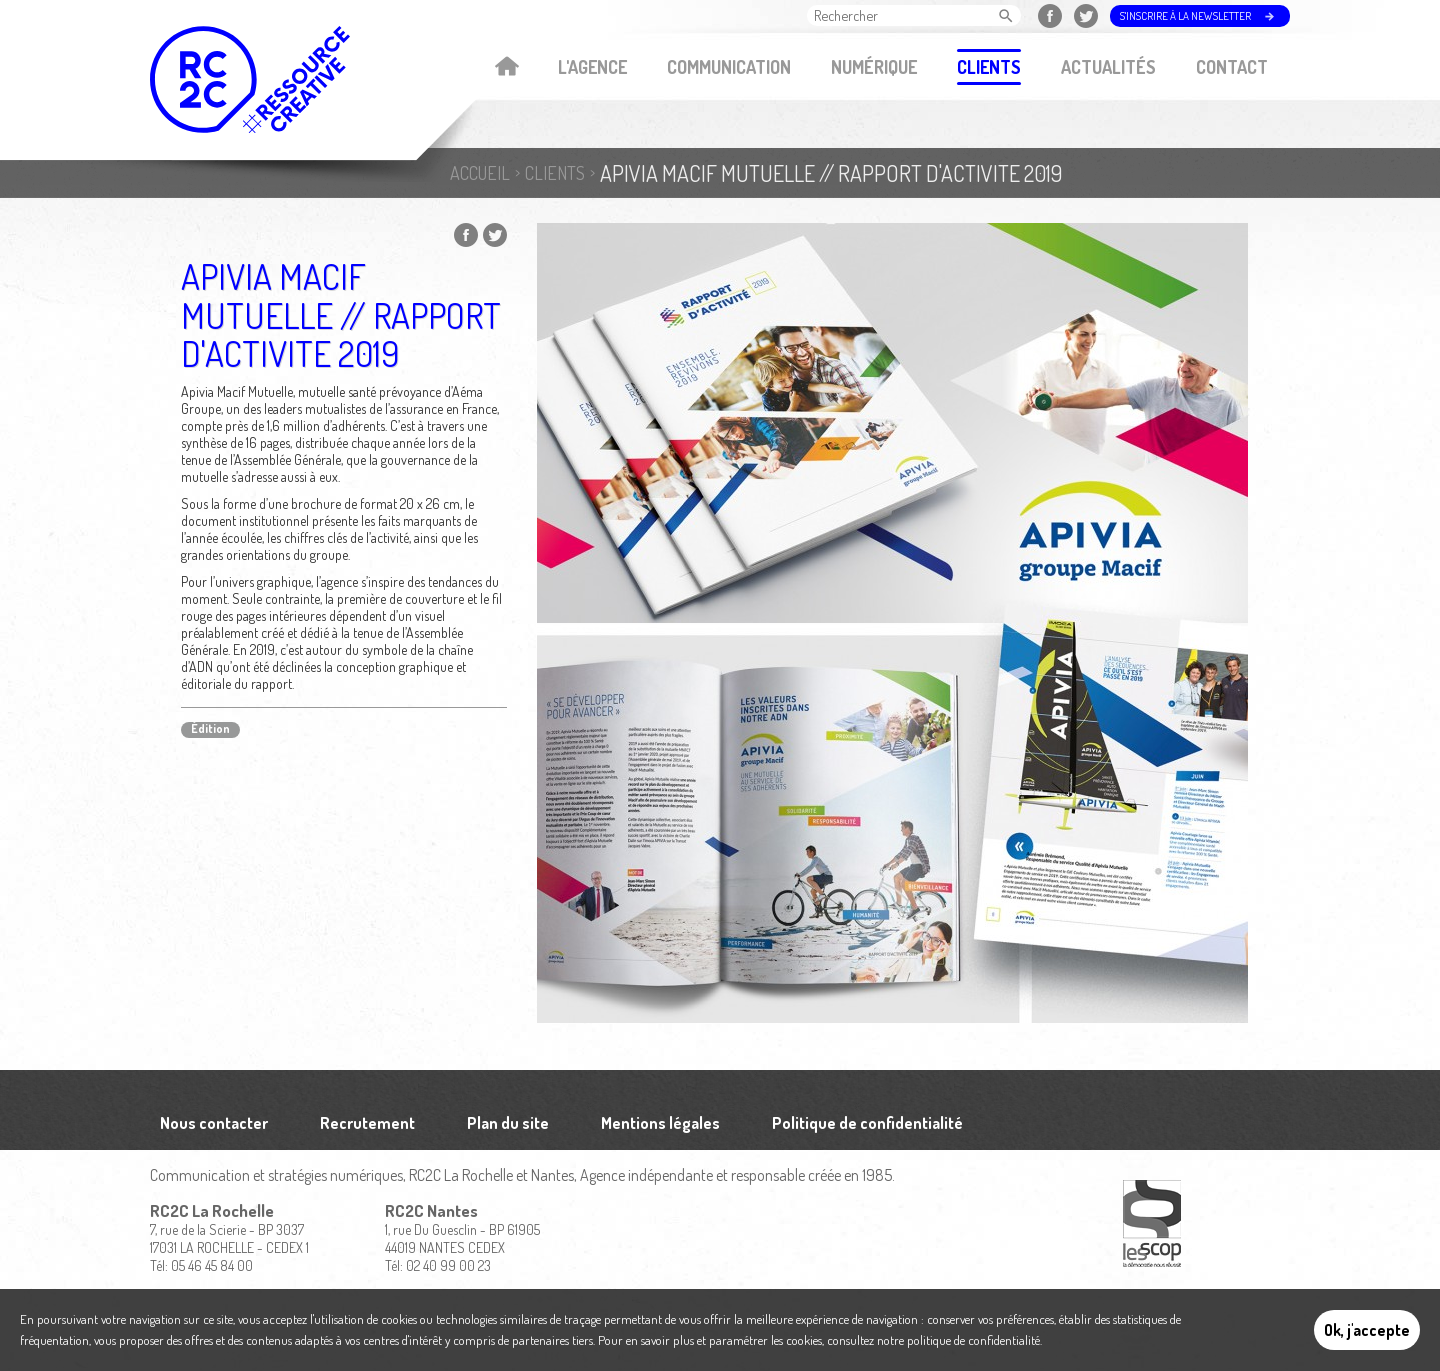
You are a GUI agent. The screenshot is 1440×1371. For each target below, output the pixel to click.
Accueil (506, 68)
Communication (729, 67)
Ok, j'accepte (1367, 1330)
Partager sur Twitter (495, 235)
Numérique (874, 67)
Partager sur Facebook (466, 235)
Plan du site (508, 1123)
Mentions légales (660, 1123)
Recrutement (367, 1123)
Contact (1232, 67)
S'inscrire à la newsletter (1185, 16)
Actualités (1108, 67)
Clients (989, 67)
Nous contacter (214, 1123)
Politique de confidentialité (867, 1123)
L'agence (592, 67)
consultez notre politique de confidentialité (933, 1340)
